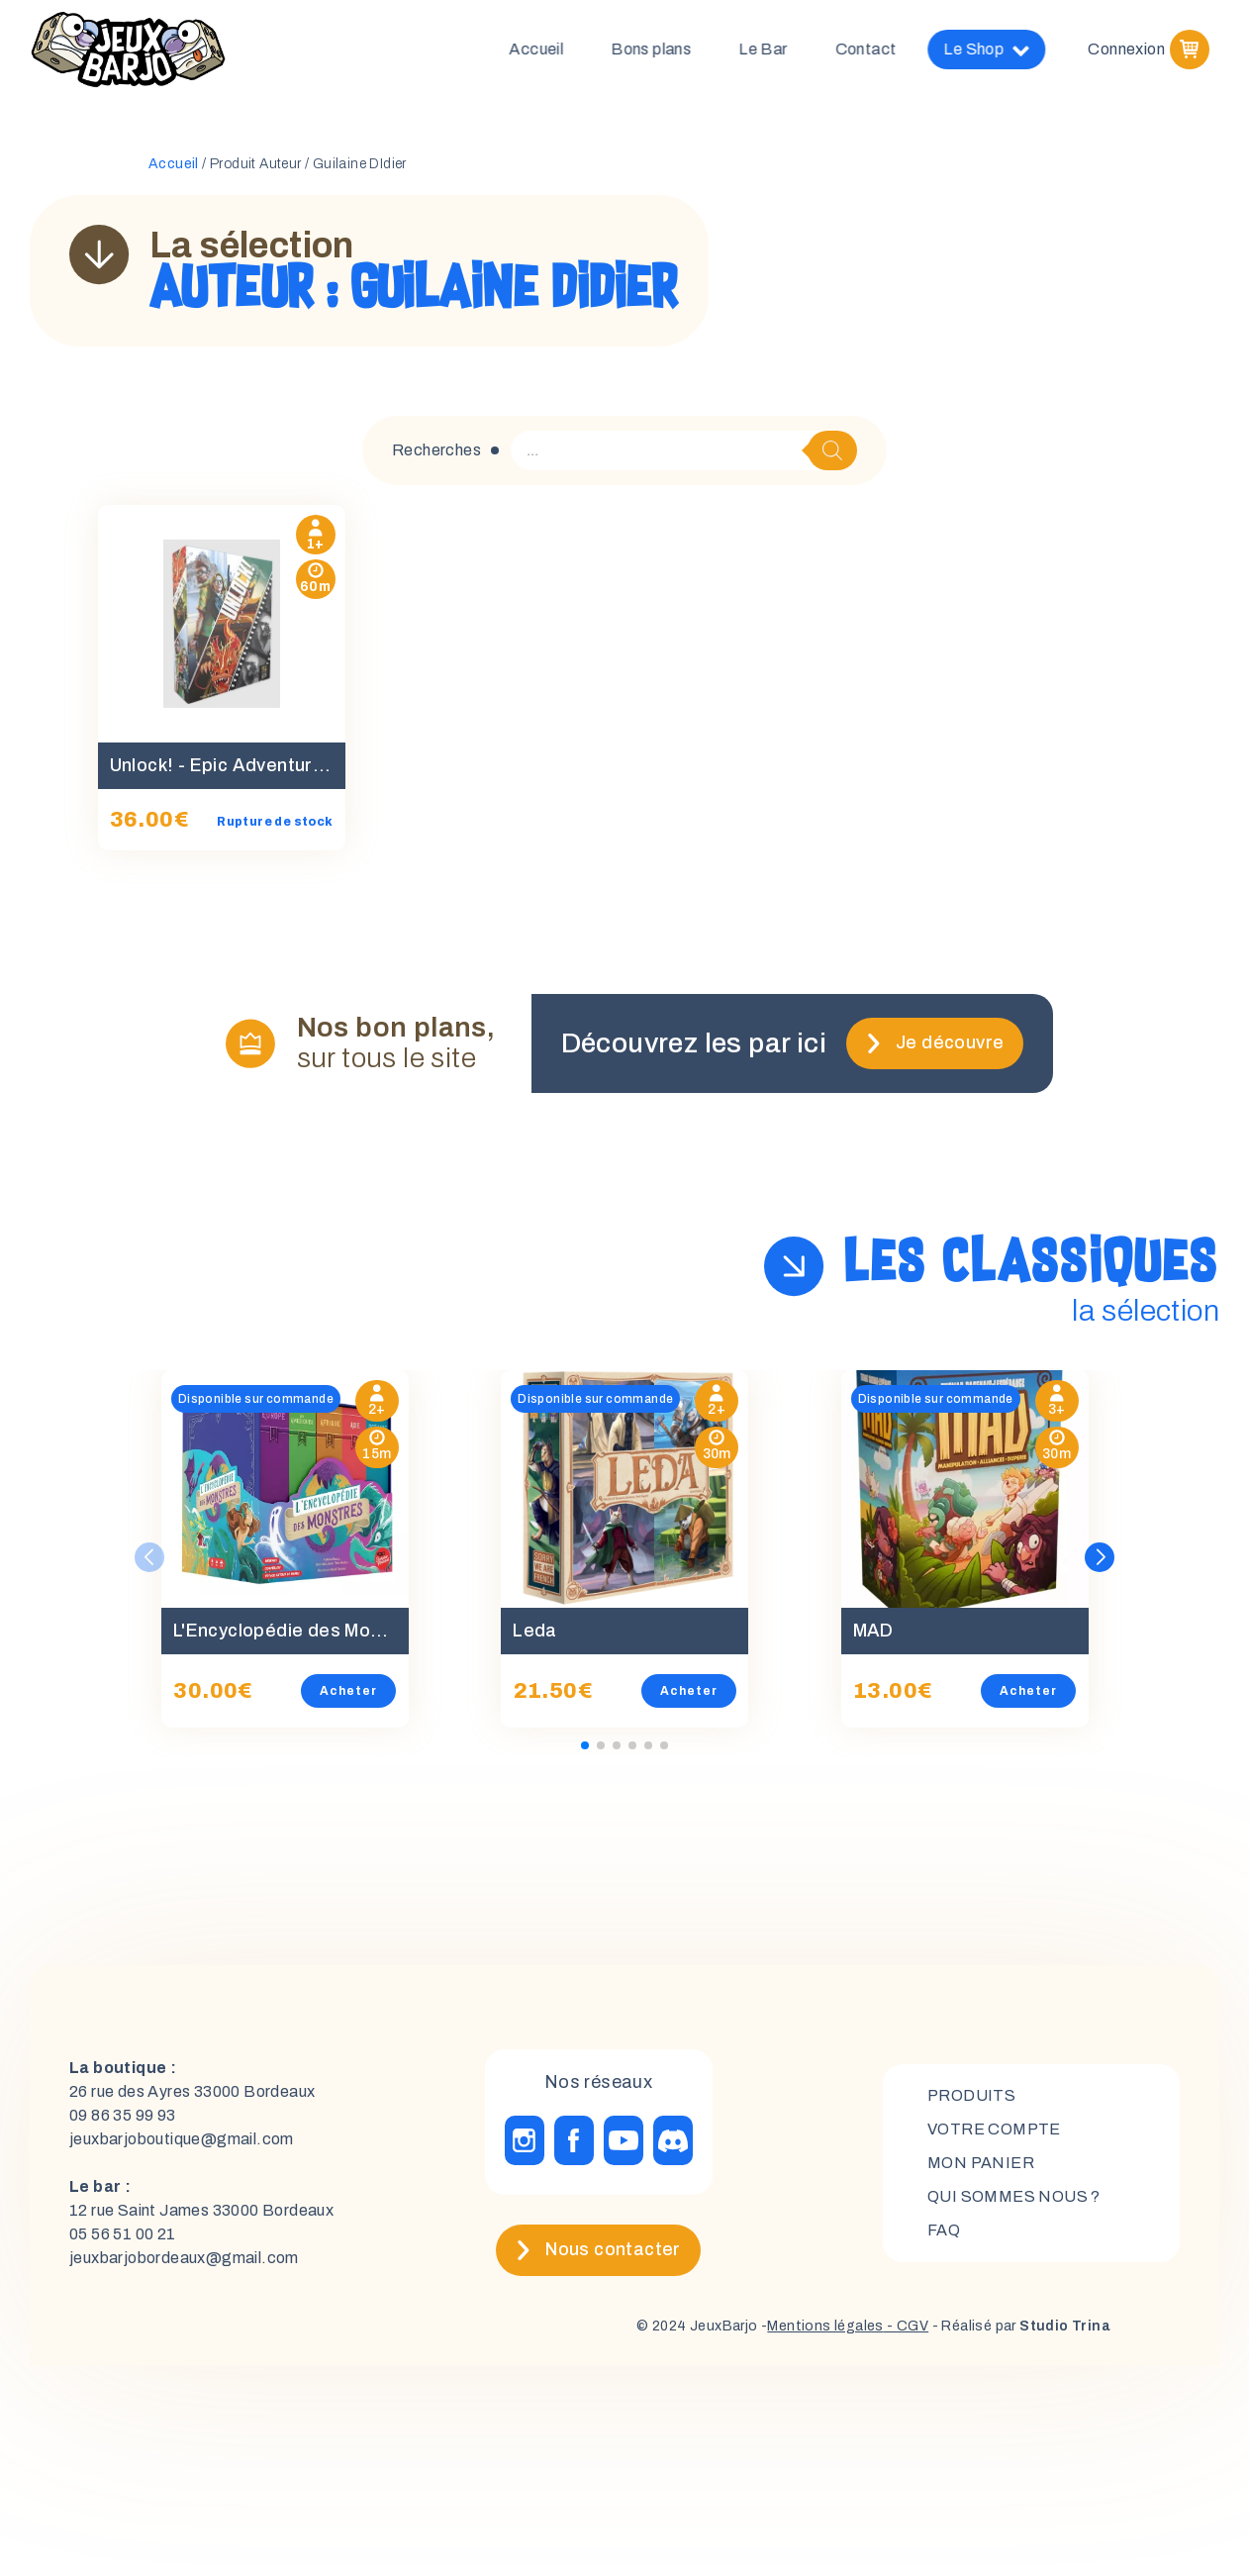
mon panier (980, 2162)
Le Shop (1001, 49)
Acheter (348, 1691)
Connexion (1126, 49)
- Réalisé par (1019, 2326)
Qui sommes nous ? (1014, 2196)
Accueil (551, 49)
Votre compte (994, 2129)
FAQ (943, 2230)
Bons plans (665, 49)
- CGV (906, 2326)
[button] (1099, 1557)
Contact (881, 49)
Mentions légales (825, 2326)
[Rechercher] (832, 450)
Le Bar (777, 49)
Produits (971, 2095)
